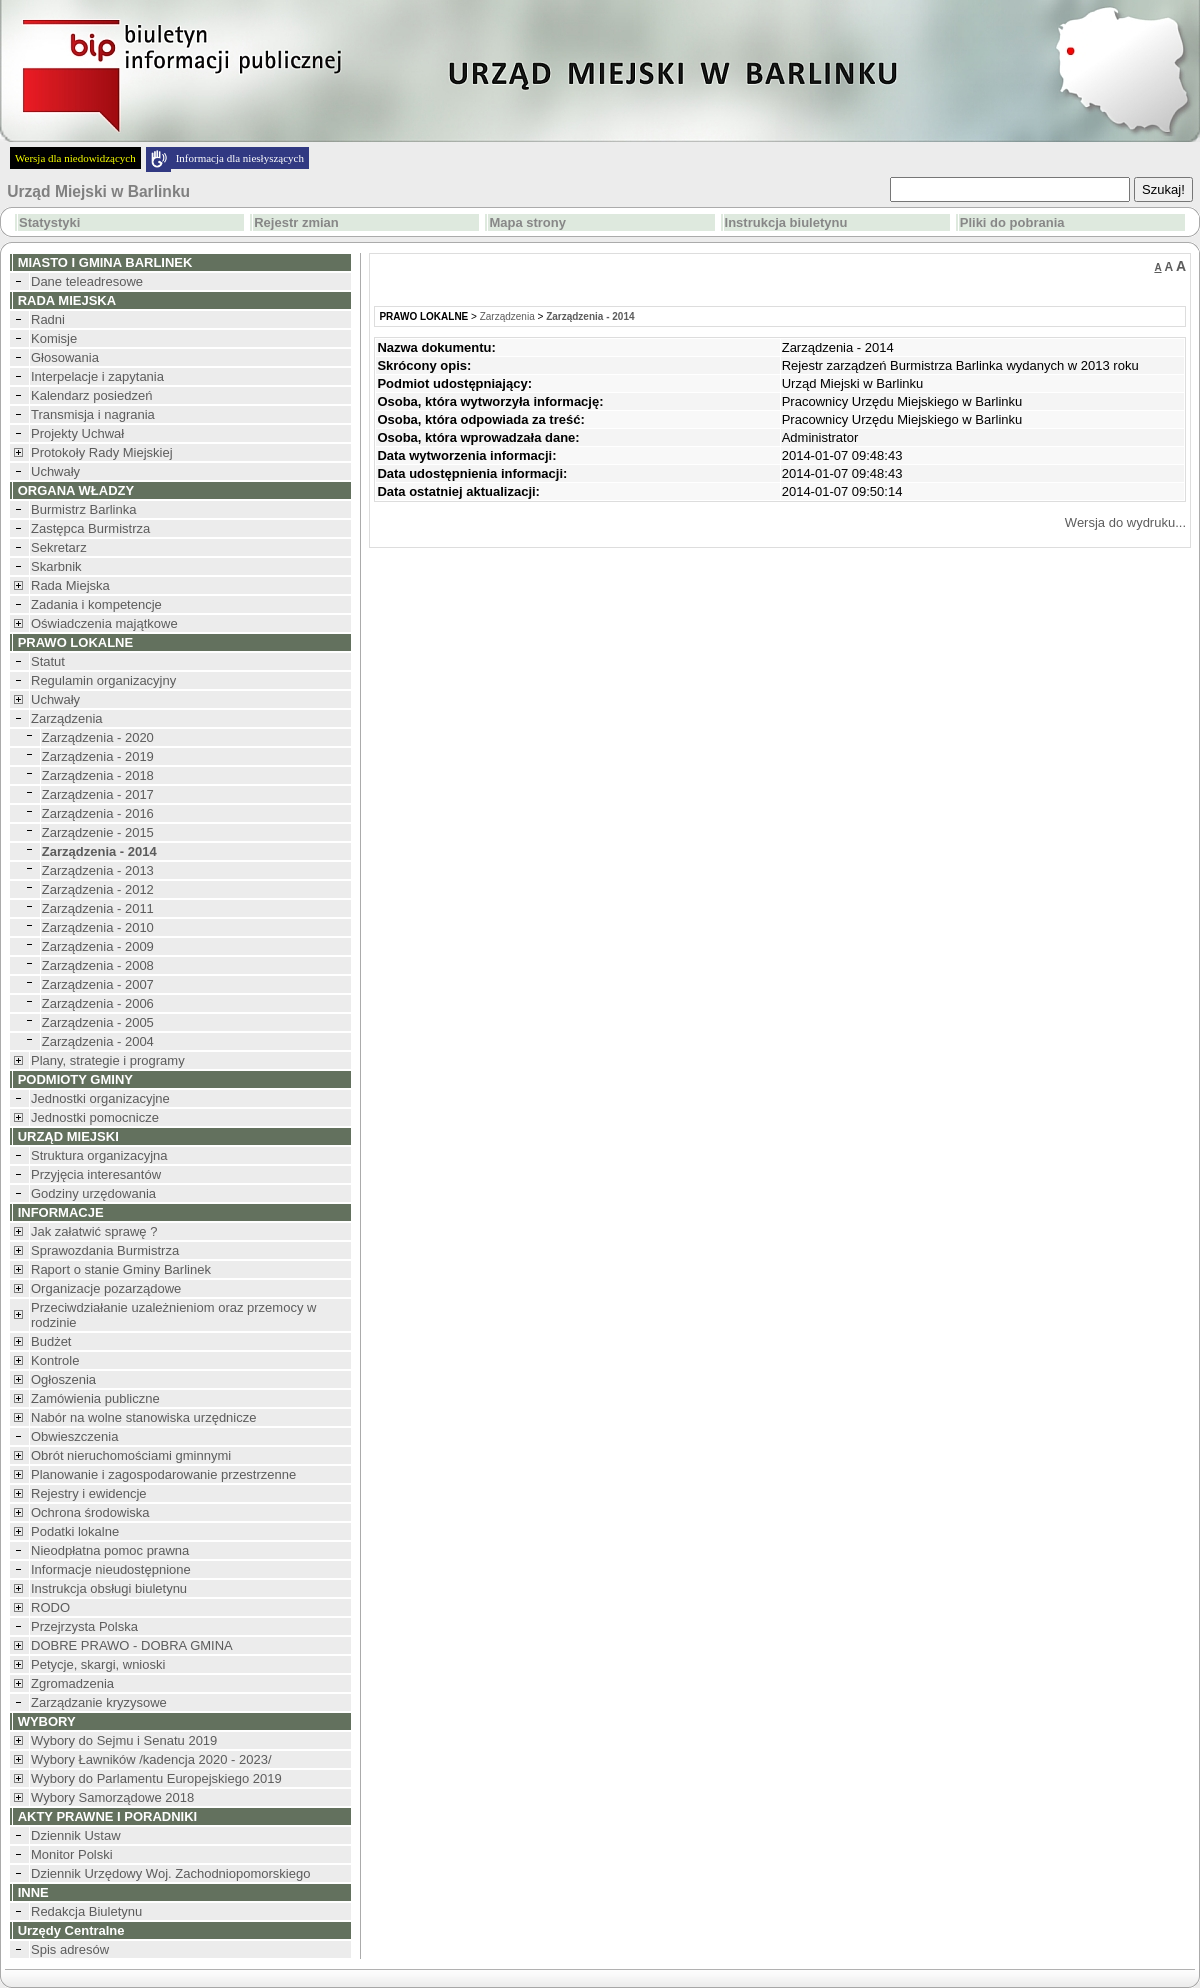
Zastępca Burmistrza (90, 528)
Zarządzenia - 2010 (98, 927)
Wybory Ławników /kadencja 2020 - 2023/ (151, 1759)
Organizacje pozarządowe (106, 1288)
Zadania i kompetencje (96, 604)
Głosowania (65, 357)
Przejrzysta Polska (84, 1626)
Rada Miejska (70, 585)
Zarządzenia (67, 718)
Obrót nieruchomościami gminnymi (131, 1455)
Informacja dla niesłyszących (240, 158)
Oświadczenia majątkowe (104, 623)
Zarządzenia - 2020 (98, 737)
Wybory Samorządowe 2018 (112, 1797)
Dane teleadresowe (87, 281)
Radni (48, 319)
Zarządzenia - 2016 (98, 813)
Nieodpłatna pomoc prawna (110, 1550)
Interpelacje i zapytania (97, 376)
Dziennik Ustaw (76, 1835)
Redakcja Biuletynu (86, 1911)
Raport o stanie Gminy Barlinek (121, 1269)
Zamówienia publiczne (95, 1398)
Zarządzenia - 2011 (98, 908)
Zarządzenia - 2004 (98, 1041)
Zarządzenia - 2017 (98, 794)
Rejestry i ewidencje (89, 1493)
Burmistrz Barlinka (83, 509)
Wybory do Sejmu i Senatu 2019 (124, 1740)
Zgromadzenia (72, 1683)
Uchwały (55, 471)
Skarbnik (56, 566)
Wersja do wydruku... (1125, 522)
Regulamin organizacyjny (103, 680)
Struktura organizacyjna (99, 1155)
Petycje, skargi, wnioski (98, 1664)
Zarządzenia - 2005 (98, 1022)
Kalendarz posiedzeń (91, 395)
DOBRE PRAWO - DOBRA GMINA (132, 1645)
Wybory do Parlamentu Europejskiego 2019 (156, 1778)
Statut (48, 661)
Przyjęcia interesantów (96, 1174)
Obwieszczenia (74, 1436)
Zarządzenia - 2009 (98, 946)
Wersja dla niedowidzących (75, 158)
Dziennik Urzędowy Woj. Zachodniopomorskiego (170, 1873)
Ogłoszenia (63, 1379)
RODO (50, 1607)
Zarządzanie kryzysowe (99, 1702)
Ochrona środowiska (90, 1512)
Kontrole (55, 1360)
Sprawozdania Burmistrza (105, 1250)
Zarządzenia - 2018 (98, 775)
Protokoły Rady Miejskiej (102, 452)
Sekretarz (59, 547)
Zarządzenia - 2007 (98, 984)
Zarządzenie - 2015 (98, 832)
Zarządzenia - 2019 (98, 756)
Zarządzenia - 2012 (98, 889)
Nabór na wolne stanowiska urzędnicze (143, 1417)
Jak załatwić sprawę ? (94, 1231)
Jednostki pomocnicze (95, 1117)
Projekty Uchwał (77, 433)
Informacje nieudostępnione (111, 1569)
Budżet (51, 1341)
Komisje (54, 338)
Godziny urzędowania (93, 1193)
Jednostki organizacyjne (100, 1098)
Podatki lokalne (75, 1531)
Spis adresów (70, 1949)
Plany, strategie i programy (108, 1060)
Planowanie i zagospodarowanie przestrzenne (163, 1474)
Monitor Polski (72, 1854)
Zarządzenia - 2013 (98, 870)
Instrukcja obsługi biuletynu (109, 1588)
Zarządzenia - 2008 (98, 965)
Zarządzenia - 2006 (98, 1003)
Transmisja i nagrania (93, 414)
